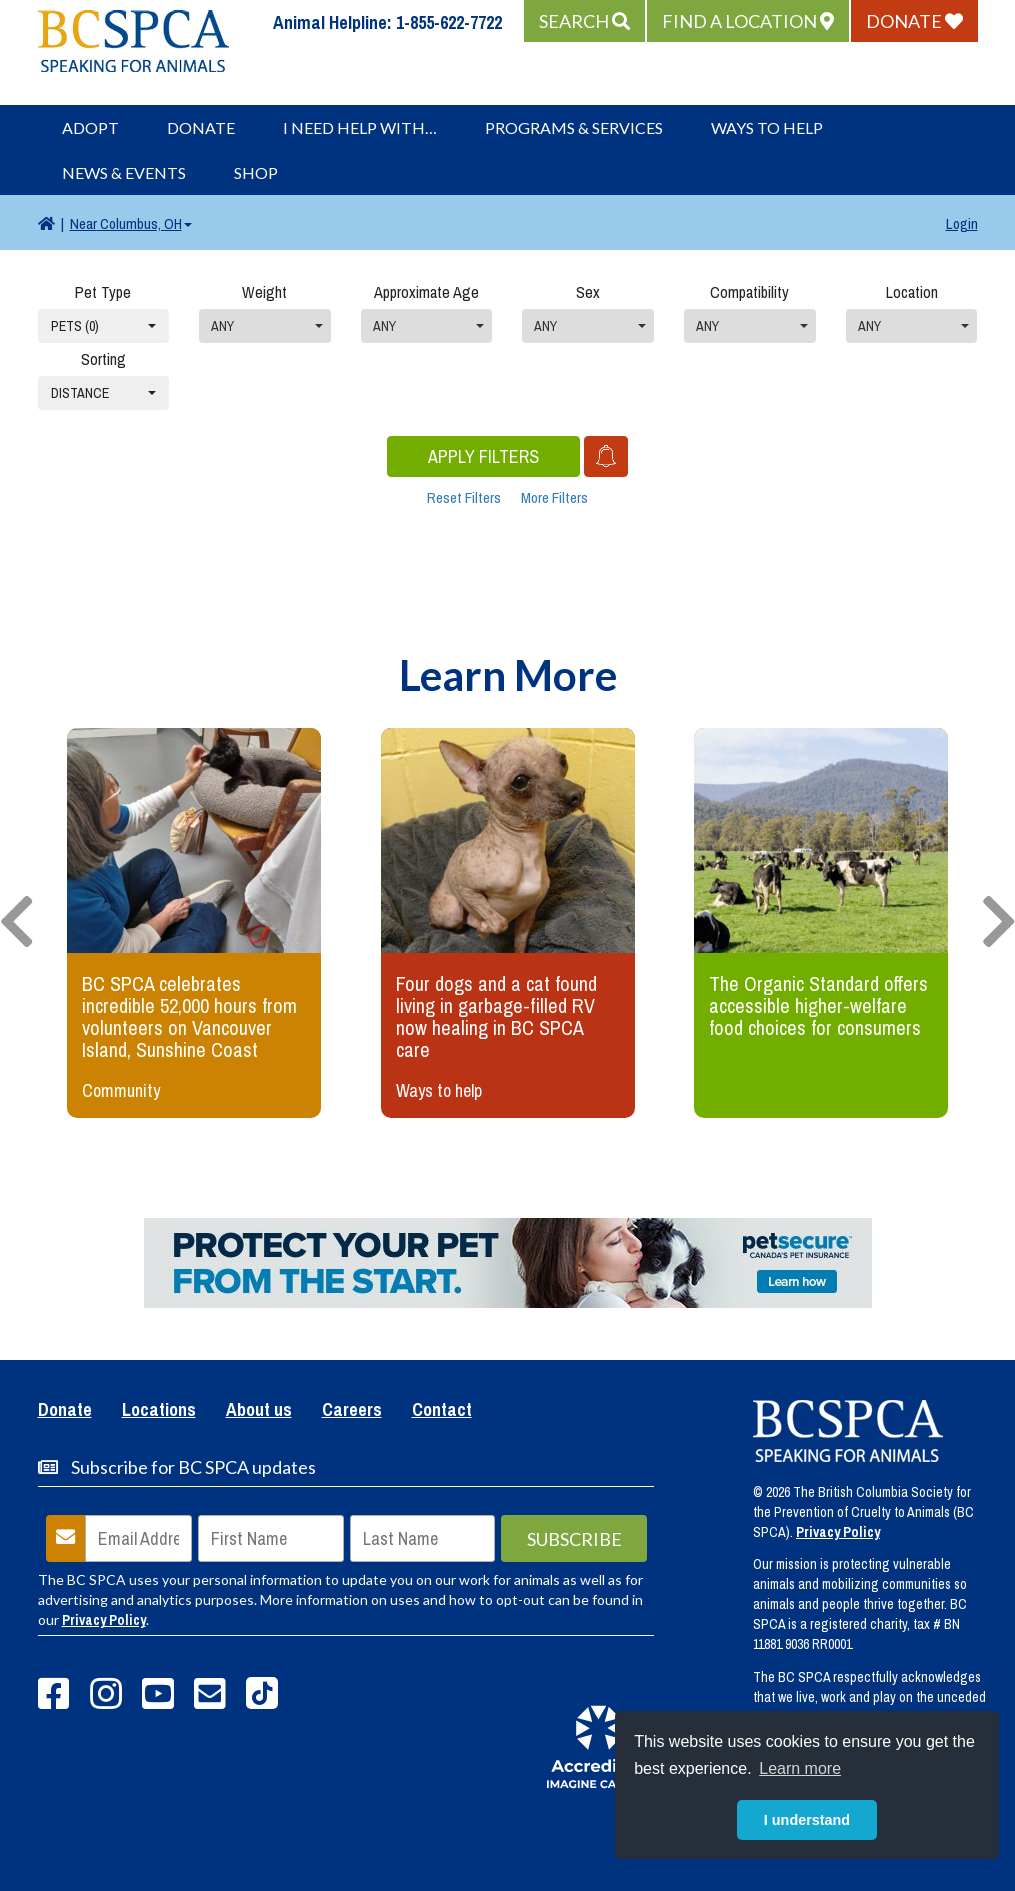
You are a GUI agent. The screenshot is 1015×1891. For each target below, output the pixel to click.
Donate (201, 127)
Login (962, 223)
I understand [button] (807, 1820)
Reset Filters (464, 497)
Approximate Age (426, 292)
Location (912, 292)
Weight (264, 292)
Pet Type (103, 292)
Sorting (103, 359)
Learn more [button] (800, 1768)
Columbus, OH (131, 223)
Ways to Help (767, 127)
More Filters (554, 497)
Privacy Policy (104, 1620)
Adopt (90, 127)
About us (259, 1411)
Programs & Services (574, 127)
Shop (256, 172)
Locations (159, 1411)
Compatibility (749, 292)
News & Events (124, 172)
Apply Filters (483, 456)
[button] (584, 21)
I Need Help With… (360, 127)
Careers (352, 1411)
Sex (588, 292)
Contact (442, 1411)
